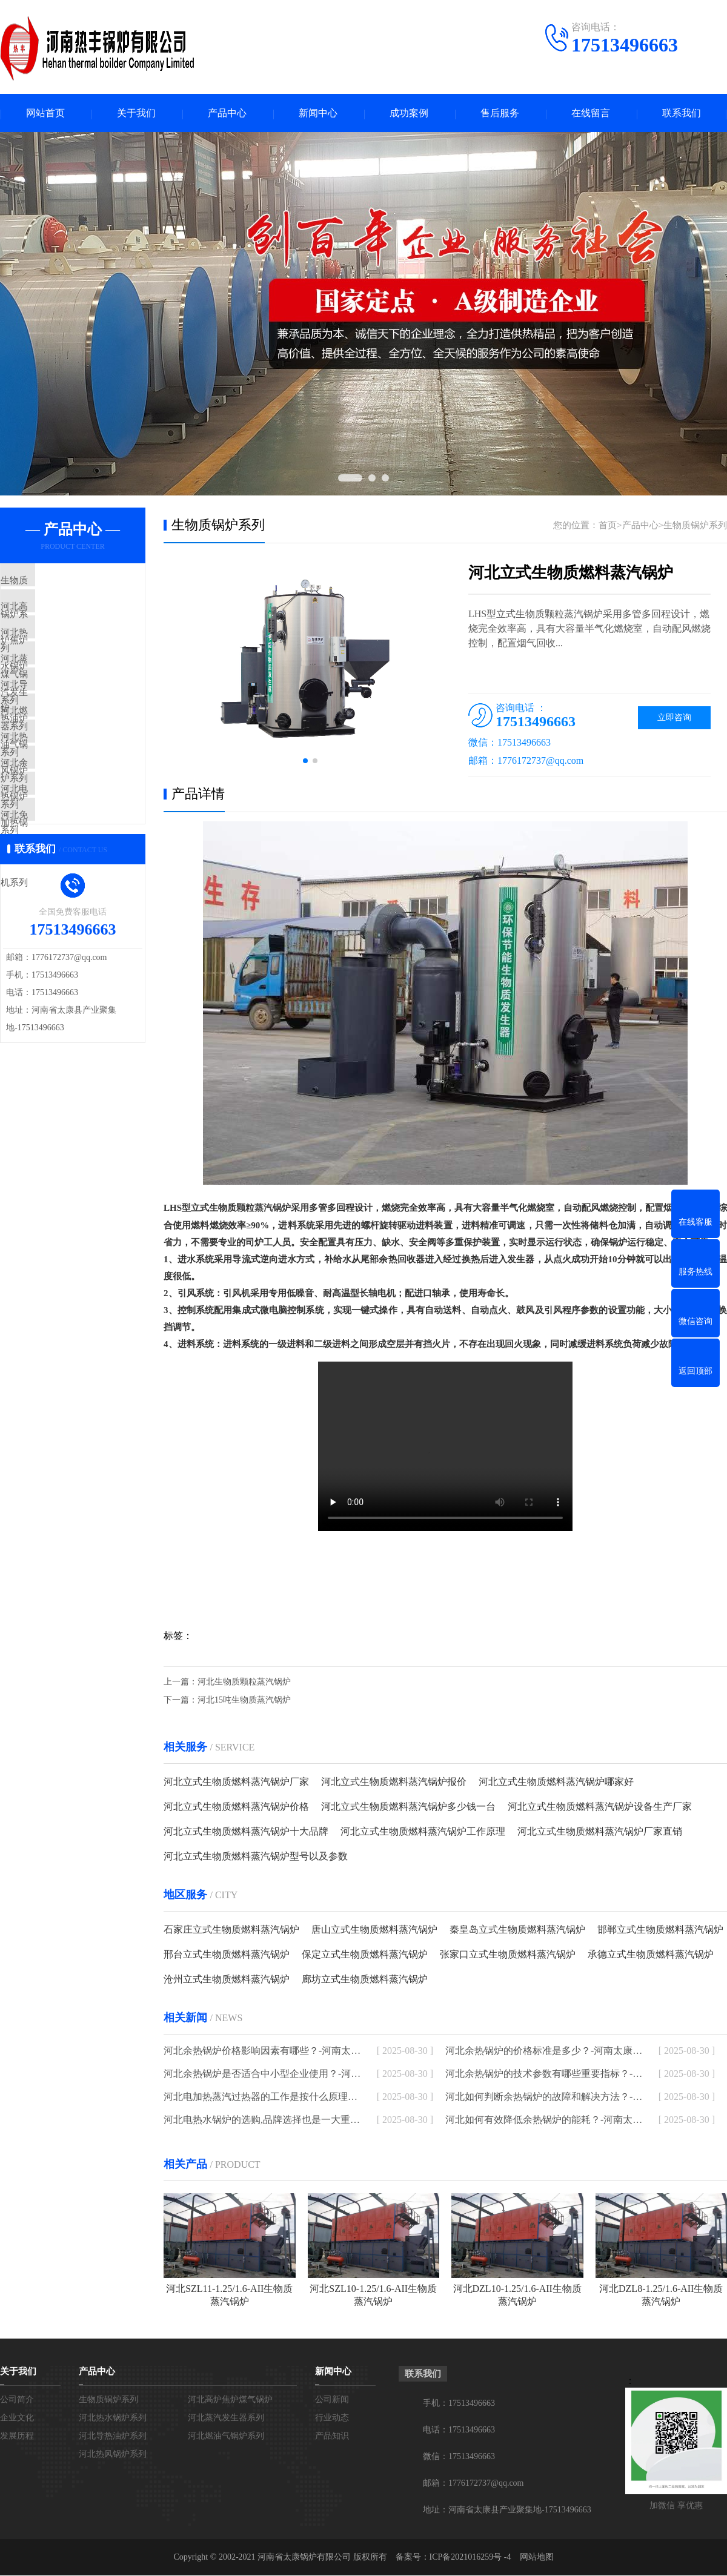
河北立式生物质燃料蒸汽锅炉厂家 (236, 1782)
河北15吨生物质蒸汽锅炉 (244, 1700)
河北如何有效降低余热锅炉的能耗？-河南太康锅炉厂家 (544, 2120)
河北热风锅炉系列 (64, 797)
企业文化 (17, 2418)
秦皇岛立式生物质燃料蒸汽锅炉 (517, 1930)
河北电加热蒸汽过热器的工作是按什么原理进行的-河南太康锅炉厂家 (262, 2097)
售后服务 (499, 113)
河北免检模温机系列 (69, 904)
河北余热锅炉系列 (64, 833)
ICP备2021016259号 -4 (470, 2557)
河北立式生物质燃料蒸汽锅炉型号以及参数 (256, 1857)
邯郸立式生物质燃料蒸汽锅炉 (660, 1930)
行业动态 (332, 2418)
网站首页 (45, 113)
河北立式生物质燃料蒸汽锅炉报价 (393, 1782)
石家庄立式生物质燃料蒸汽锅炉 (231, 1930)
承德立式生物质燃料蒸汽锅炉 (651, 1955)
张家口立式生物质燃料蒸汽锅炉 (508, 1955)
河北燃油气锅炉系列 (69, 761)
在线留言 (590, 113)
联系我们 (681, 113)
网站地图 (537, 2557)
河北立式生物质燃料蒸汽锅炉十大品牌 (246, 1832)
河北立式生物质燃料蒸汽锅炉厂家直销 (599, 1832)
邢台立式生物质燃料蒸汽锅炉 (227, 1955)
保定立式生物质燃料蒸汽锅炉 (365, 1955)
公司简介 (17, 2400)
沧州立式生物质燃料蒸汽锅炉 (227, 1980)
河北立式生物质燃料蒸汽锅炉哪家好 (556, 1782)
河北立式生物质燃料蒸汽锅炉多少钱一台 (408, 1807)
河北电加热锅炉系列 (69, 868)
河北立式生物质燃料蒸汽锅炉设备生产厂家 (600, 1807)
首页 (608, 526)
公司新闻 (332, 2400)
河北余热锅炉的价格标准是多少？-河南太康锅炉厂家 (544, 2051)
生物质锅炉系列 (60, 583)
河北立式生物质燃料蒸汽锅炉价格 (236, 1807)
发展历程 (17, 2436)
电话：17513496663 (459, 2430)
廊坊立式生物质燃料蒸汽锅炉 (365, 1980)
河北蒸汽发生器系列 (69, 690)
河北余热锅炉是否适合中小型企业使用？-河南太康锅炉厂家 (262, 2074)
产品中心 (227, 113)
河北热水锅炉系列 (64, 654)
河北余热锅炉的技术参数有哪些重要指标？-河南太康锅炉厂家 (544, 2074)
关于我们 (136, 113)
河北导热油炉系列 (64, 725)
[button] (305, 762)
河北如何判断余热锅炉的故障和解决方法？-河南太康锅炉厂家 (544, 2097)
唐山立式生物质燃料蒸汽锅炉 (374, 1930)
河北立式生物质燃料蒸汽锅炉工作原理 (422, 1832)
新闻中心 (318, 113)
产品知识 (332, 2436)
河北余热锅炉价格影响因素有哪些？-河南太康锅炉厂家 (262, 2051)
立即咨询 (674, 718)
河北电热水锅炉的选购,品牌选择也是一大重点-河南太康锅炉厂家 (262, 2120)
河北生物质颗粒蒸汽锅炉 (244, 1682)
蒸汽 (263, 1209)
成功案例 (409, 113)
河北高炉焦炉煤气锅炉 (73, 618)
